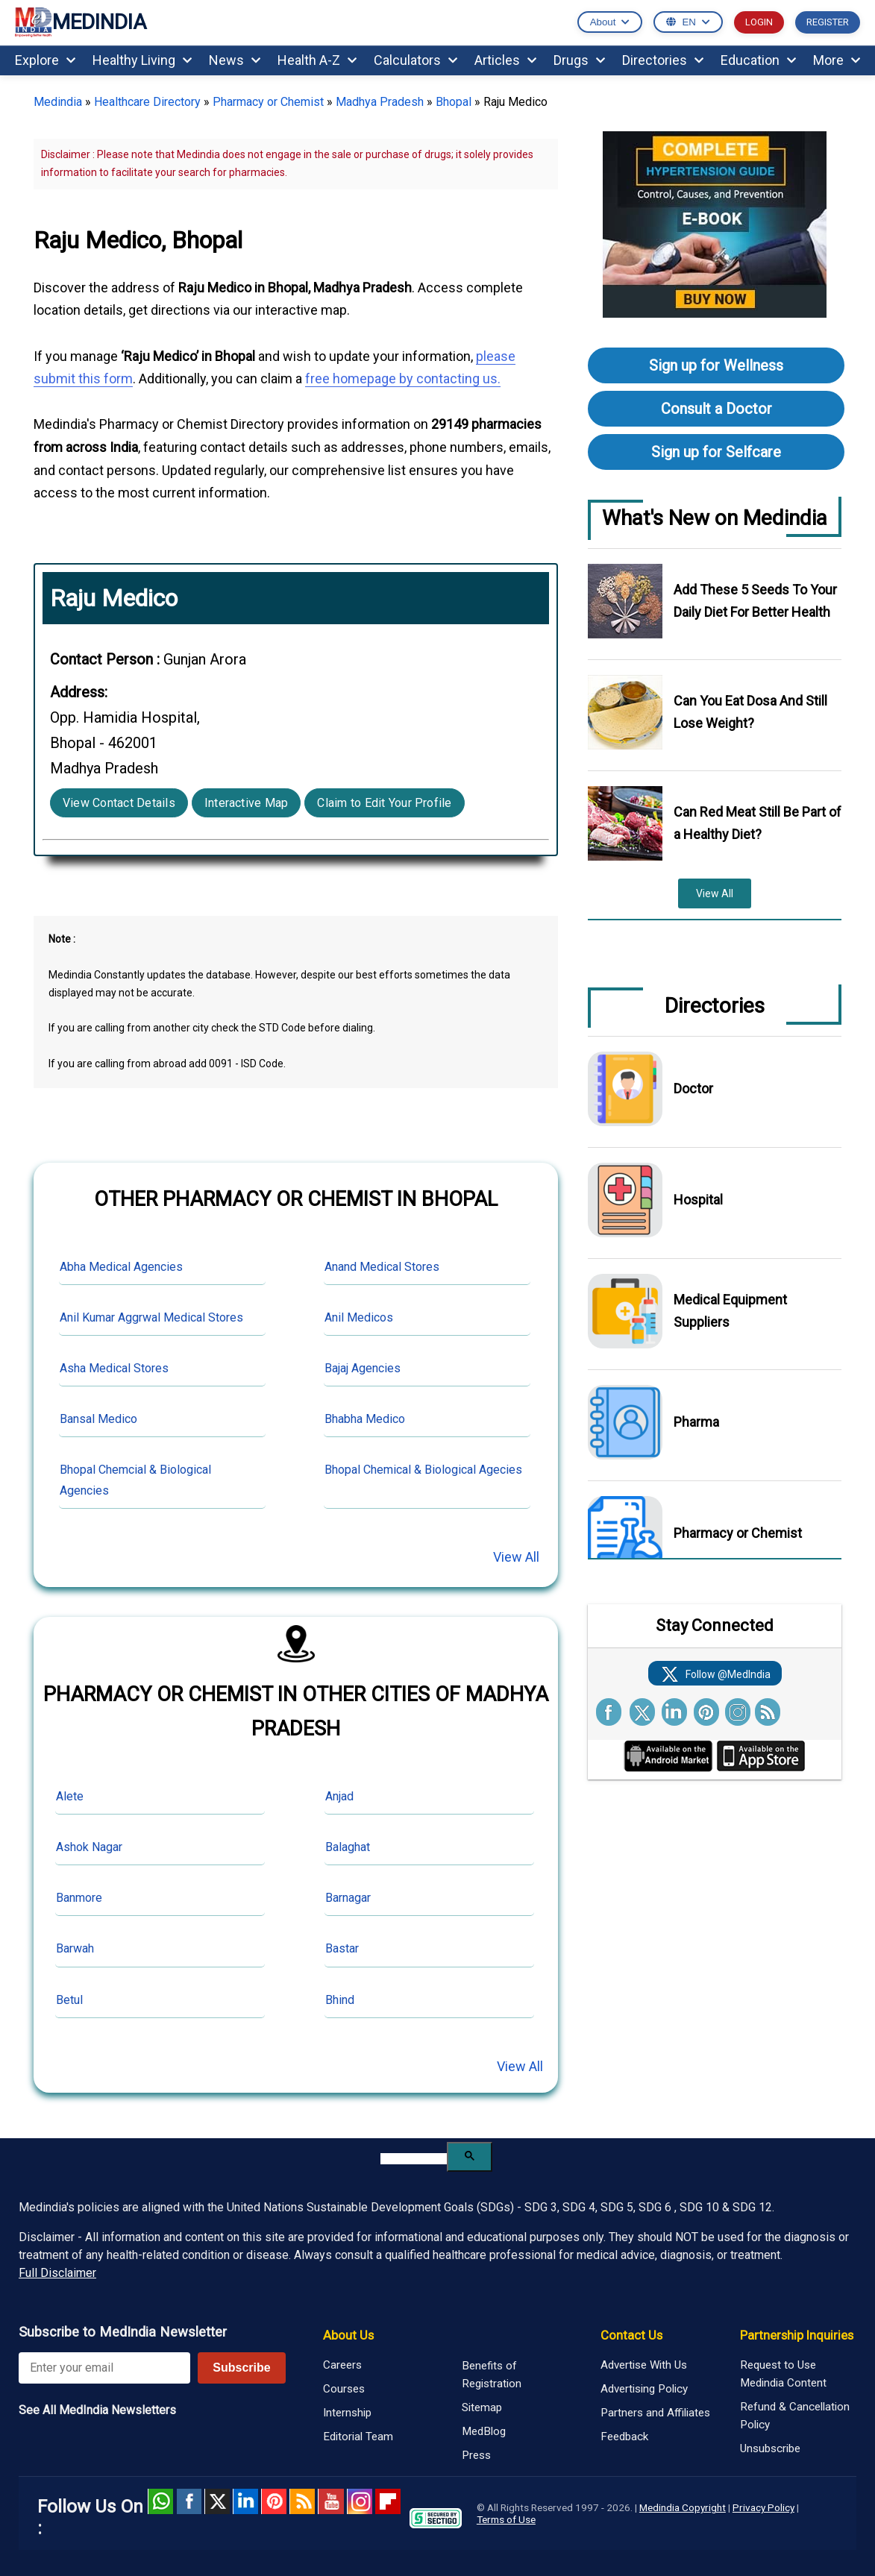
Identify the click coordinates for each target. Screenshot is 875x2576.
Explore (45, 60)
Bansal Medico (98, 1419)
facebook (188, 2501)
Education (758, 60)
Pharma (696, 1422)
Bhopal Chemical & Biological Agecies (423, 1470)
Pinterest (273, 2501)
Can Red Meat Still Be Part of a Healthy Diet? (757, 823)
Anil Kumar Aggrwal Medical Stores (151, 1317)
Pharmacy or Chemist (268, 102)
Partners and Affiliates (655, 2412)
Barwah (75, 1948)
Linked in (245, 2501)
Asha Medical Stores (114, 1368)
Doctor (693, 1088)
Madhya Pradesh (380, 102)
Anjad (339, 1796)
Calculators (415, 60)
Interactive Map (246, 803)
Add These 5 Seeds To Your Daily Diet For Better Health (755, 601)
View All (516, 1557)
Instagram (359, 2501)
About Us (348, 2335)
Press (476, 2455)
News (234, 60)
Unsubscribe (770, 2448)
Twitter (217, 2501)
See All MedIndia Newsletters (97, 2410)
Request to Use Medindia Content (783, 2374)
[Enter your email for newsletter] (104, 2368)
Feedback (624, 2436)
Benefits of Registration (491, 2374)
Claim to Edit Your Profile (384, 803)
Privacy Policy (763, 2507)
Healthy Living (142, 60)
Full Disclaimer (57, 2273)
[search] (413, 2158)
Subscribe (241, 2367)
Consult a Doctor (716, 409)
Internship (347, 2412)
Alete (70, 1796)
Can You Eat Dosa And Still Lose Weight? (750, 712)
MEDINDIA (80, 22)
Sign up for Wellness (716, 365)
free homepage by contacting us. (403, 378)
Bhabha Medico (364, 1419)
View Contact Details (119, 803)
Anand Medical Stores (381, 1267)
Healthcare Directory (147, 102)
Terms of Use (506, 2519)
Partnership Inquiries (796, 2335)
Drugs (579, 60)
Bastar (342, 1948)
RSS (302, 2501)
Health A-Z (317, 60)
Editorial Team (358, 2436)
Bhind (339, 2000)
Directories (662, 60)
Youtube (330, 2501)
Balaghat (347, 1847)
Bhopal (453, 102)
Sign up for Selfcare (716, 452)
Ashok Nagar (89, 1847)
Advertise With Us (643, 2365)
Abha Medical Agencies (121, 1267)
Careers (342, 2365)
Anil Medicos (358, 1317)
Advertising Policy (644, 2389)
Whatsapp (160, 2501)
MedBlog (484, 2431)
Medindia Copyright (682, 2507)
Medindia (58, 102)
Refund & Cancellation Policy (795, 2415)
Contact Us (631, 2335)
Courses (344, 2389)
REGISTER (827, 22)
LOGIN (759, 22)
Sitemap (482, 2407)
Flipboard (388, 2501)
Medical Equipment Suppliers (730, 1311)
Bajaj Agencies (362, 1368)
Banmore (79, 1898)
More (836, 60)
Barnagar (348, 1898)
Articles (505, 60)
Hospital (698, 1199)
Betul (69, 2000)
